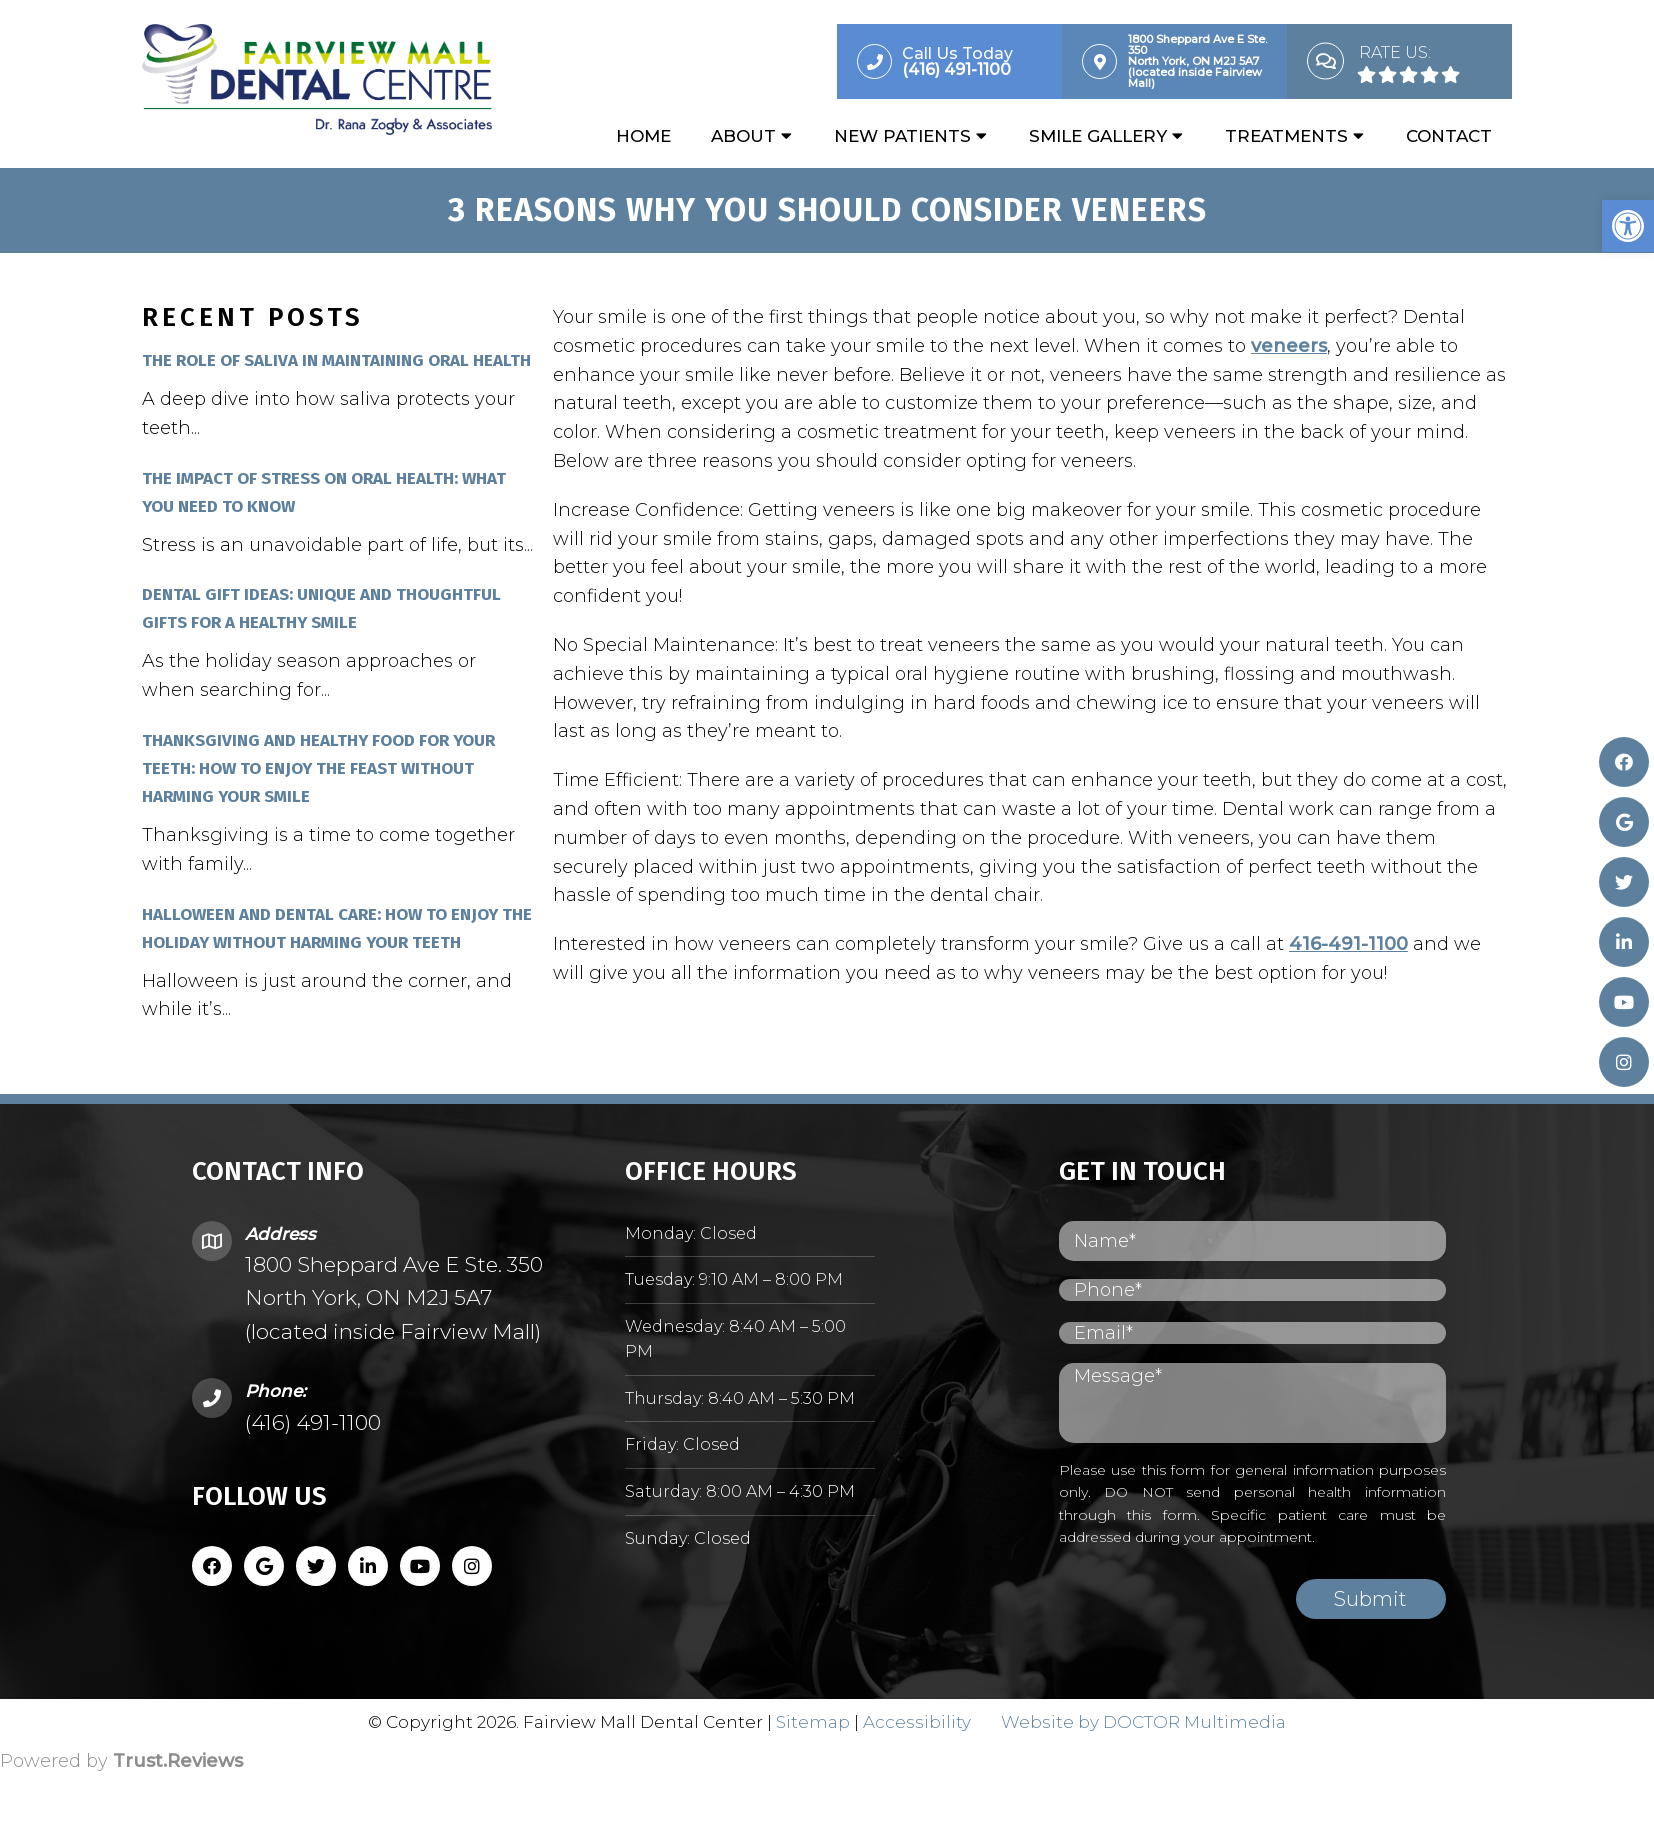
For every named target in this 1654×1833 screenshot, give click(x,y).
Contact (1449, 137)
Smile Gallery (1098, 137)
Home (643, 137)
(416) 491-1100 (313, 1423)
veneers (1289, 347)
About (743, 137)
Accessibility (917, 1723)
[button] (1628, 226)
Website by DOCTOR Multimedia (1143, 1723)
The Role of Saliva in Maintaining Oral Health (336, 361)
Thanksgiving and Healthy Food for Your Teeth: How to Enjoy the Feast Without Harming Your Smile (318, 769)
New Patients (902, 137)
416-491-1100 (1348, 945)
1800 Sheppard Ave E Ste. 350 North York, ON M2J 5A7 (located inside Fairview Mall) (394, 1299)
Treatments (1286, 137)
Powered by (121, 1762)
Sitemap (813, 1723)
